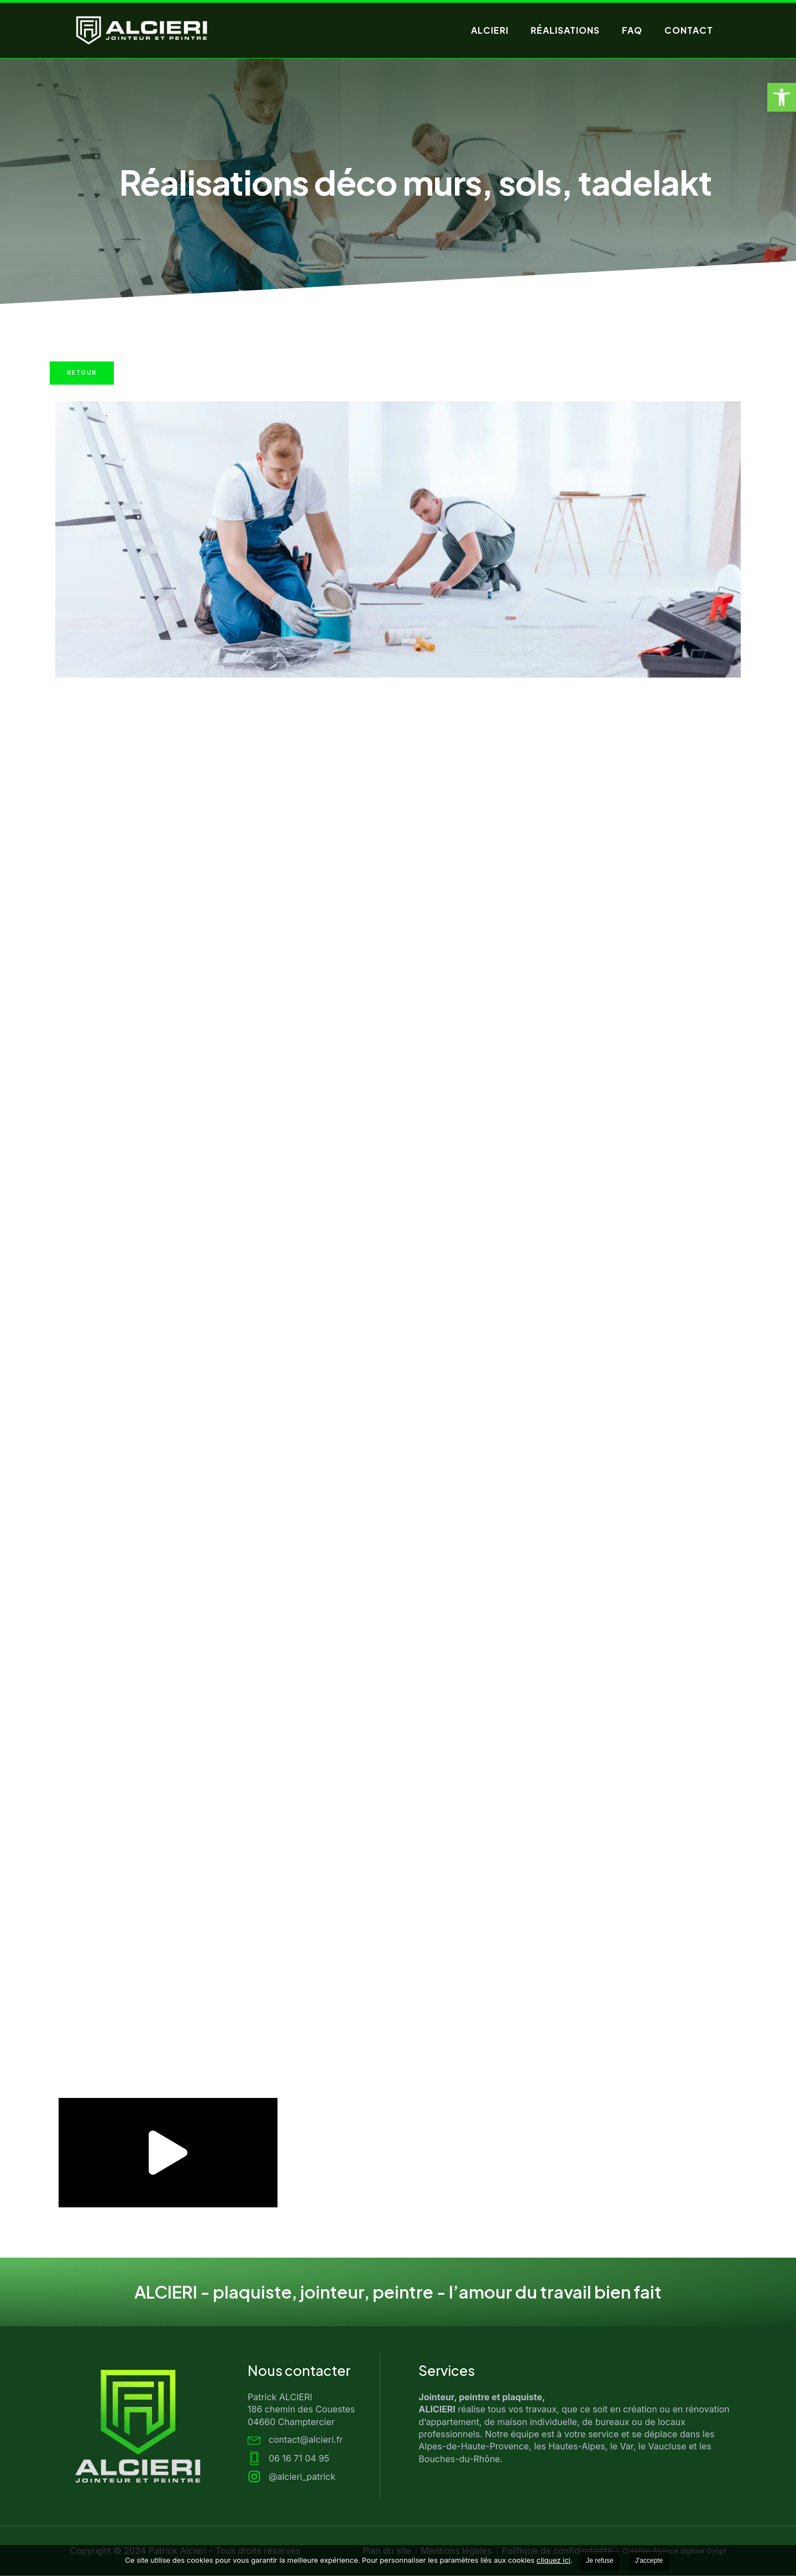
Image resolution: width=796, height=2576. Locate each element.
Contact (688, 30)
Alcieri (490, 30)
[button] (781, 97)
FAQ (632, 30)
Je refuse (599, 2560)
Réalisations (565, 30)
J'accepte (649, 2560)
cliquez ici (553, 2560)
